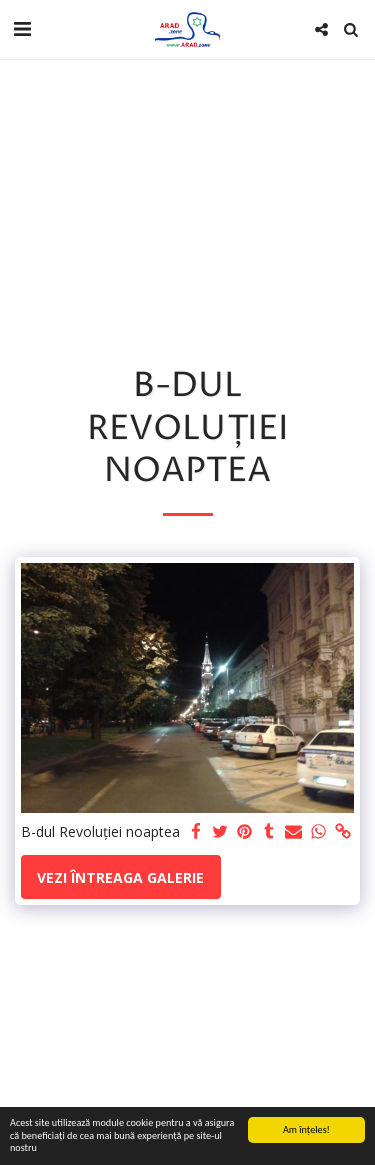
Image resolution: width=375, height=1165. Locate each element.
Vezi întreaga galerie (120, 877)
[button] (22, 28)
